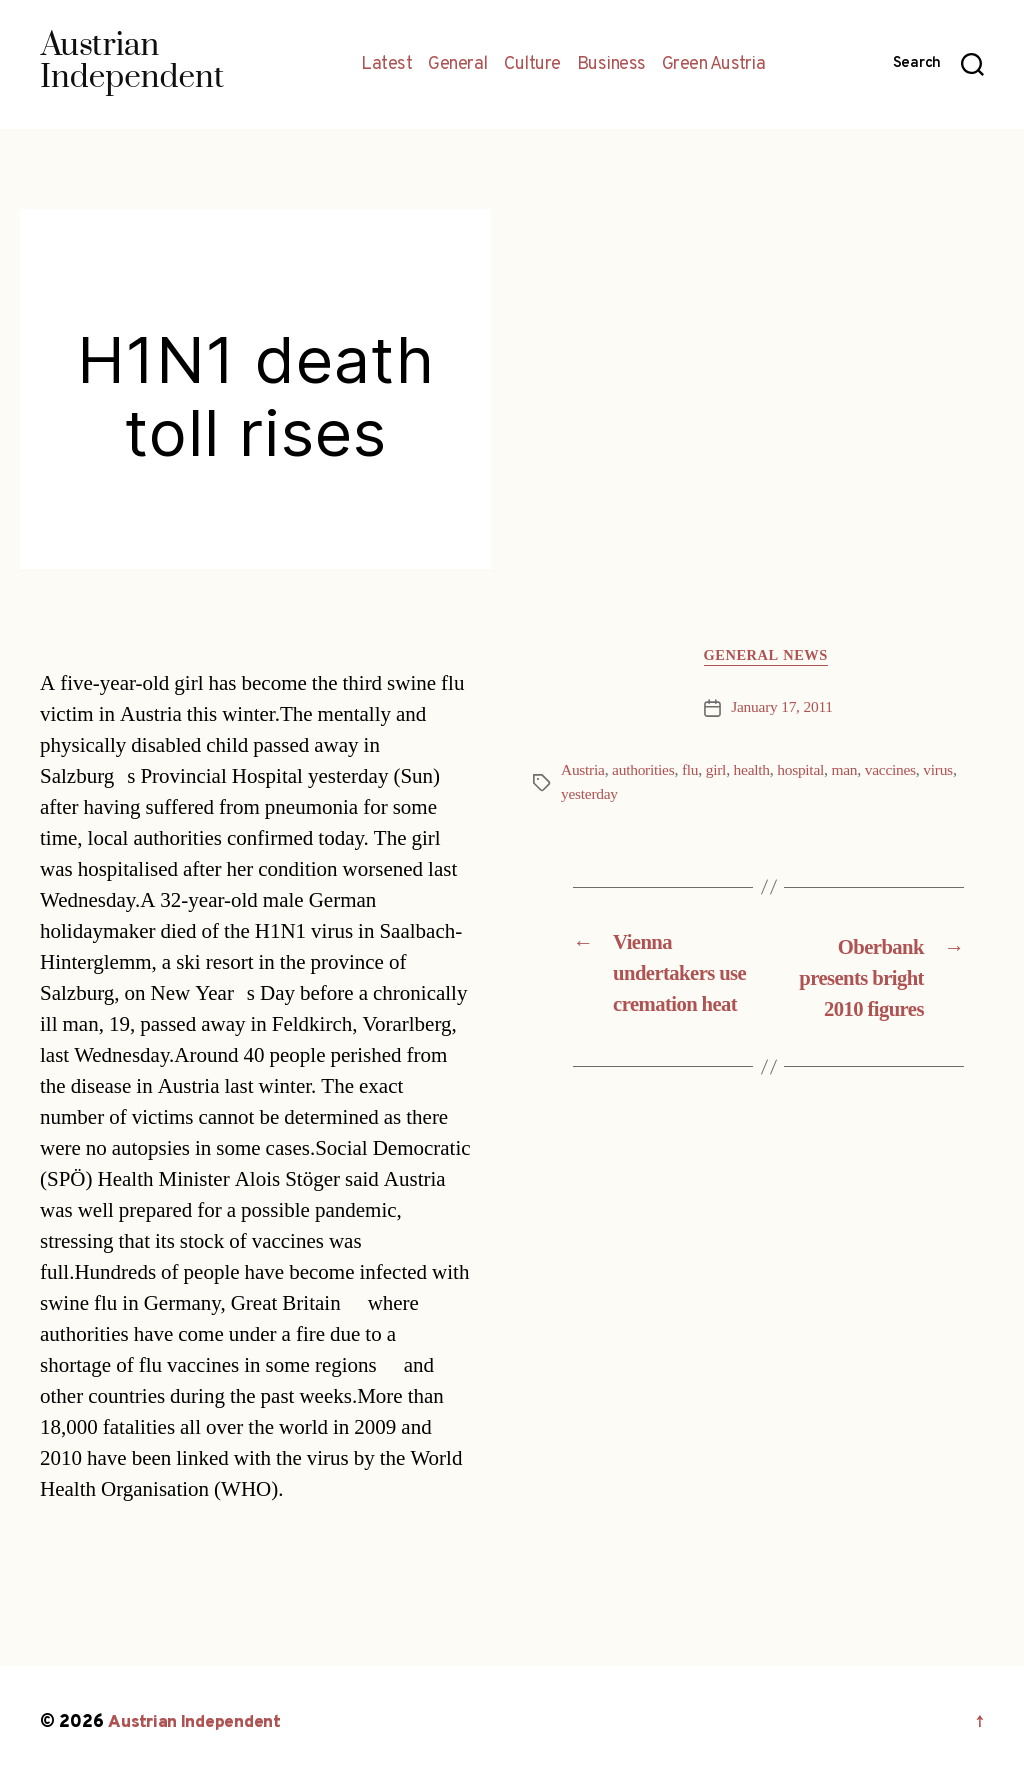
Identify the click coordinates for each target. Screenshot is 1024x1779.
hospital (808, 774)
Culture (532, 65)
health (757, 774)
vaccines (900, 774)
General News (768, 658)
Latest (386, 65)
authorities (646, 774)
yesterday (590, 797)
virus (949, 774)
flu (694, 774)
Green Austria (714, 65)
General (458, 65)
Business (611, 65)
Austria (583, 774)
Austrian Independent (197, 1722)
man (853, 774)
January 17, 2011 (782, 710)
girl (720, 774)
